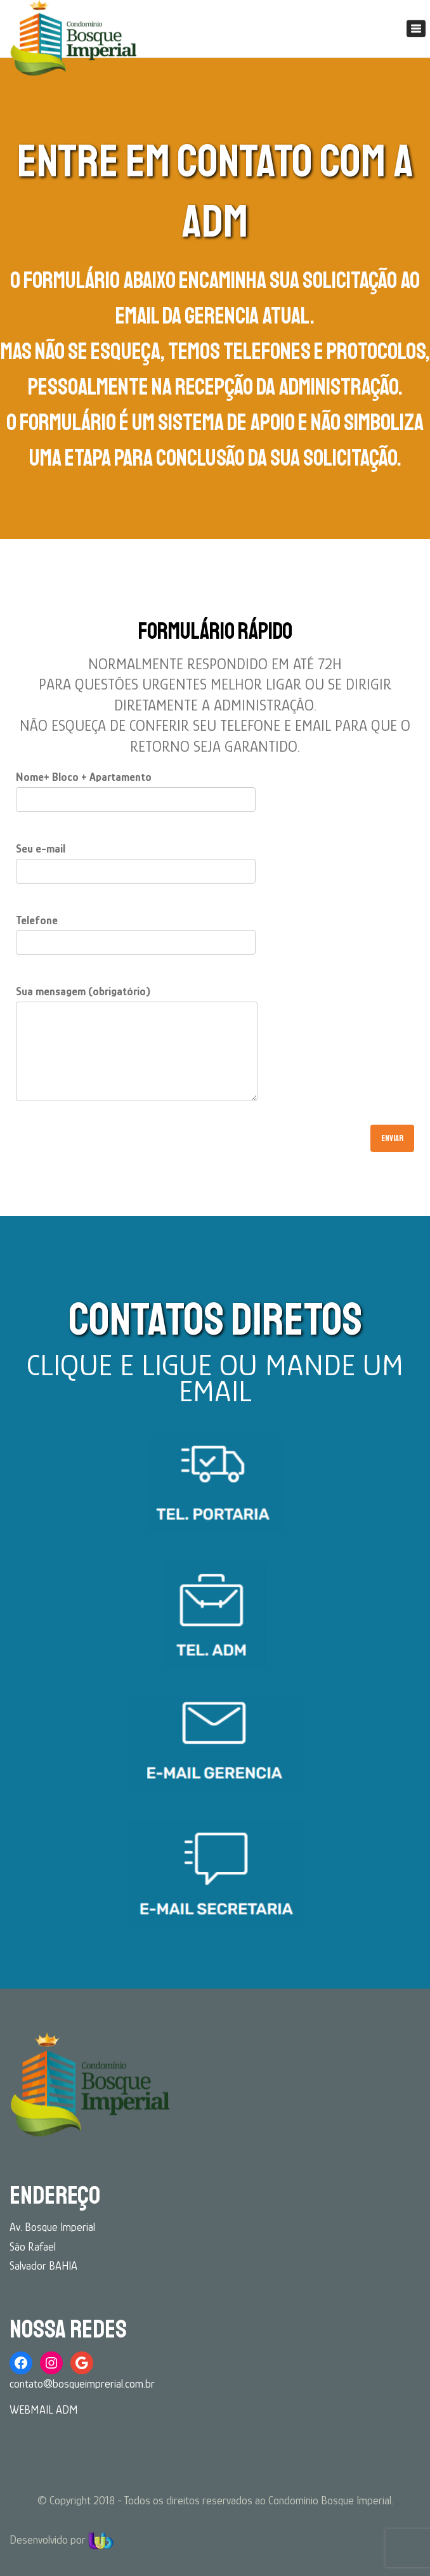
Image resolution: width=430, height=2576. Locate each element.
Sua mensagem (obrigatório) (136, 1049)
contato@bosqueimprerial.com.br (82, 2383)
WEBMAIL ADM (44, 2409)
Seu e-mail (136, 859)
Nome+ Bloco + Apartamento (136, 788)
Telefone (136, 931)
